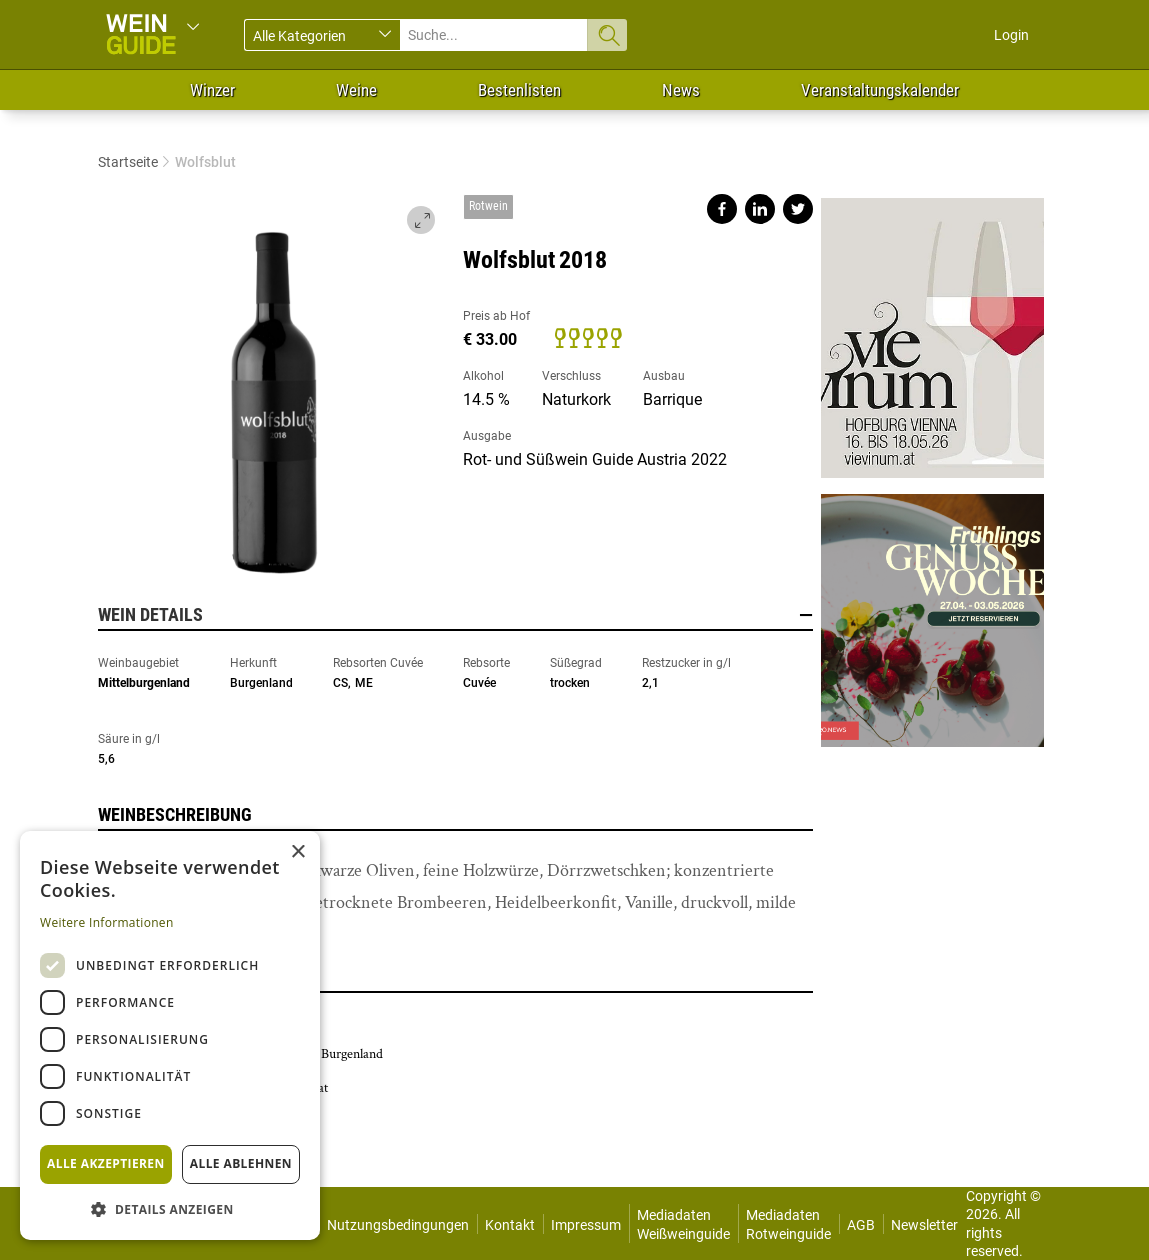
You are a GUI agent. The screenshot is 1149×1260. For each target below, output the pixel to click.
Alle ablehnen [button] (241, 1163)
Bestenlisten (519, 90)
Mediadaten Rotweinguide (788, 1224)
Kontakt (510, 1225)
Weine (356, 90)
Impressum (586, 1225)
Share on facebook (722, 209)
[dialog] (170, 1035)
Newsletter (924, 1225)
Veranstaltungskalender (880, 90)
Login (1011, 35)
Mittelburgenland (144, 683)
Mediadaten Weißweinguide (683, 1224)
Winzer (212, 90)
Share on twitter (798, 209)
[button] (170, 1208)
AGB (861, 1225)
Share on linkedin (760, 209)
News (681, 90)
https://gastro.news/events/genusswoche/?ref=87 (932, 612)
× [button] (297, 852)
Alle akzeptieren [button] (106, 1163)
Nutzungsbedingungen (398, 1225)
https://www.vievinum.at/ (932, 338)
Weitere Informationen (107, 922)
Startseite (128, 162)
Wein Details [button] (456, 615)
